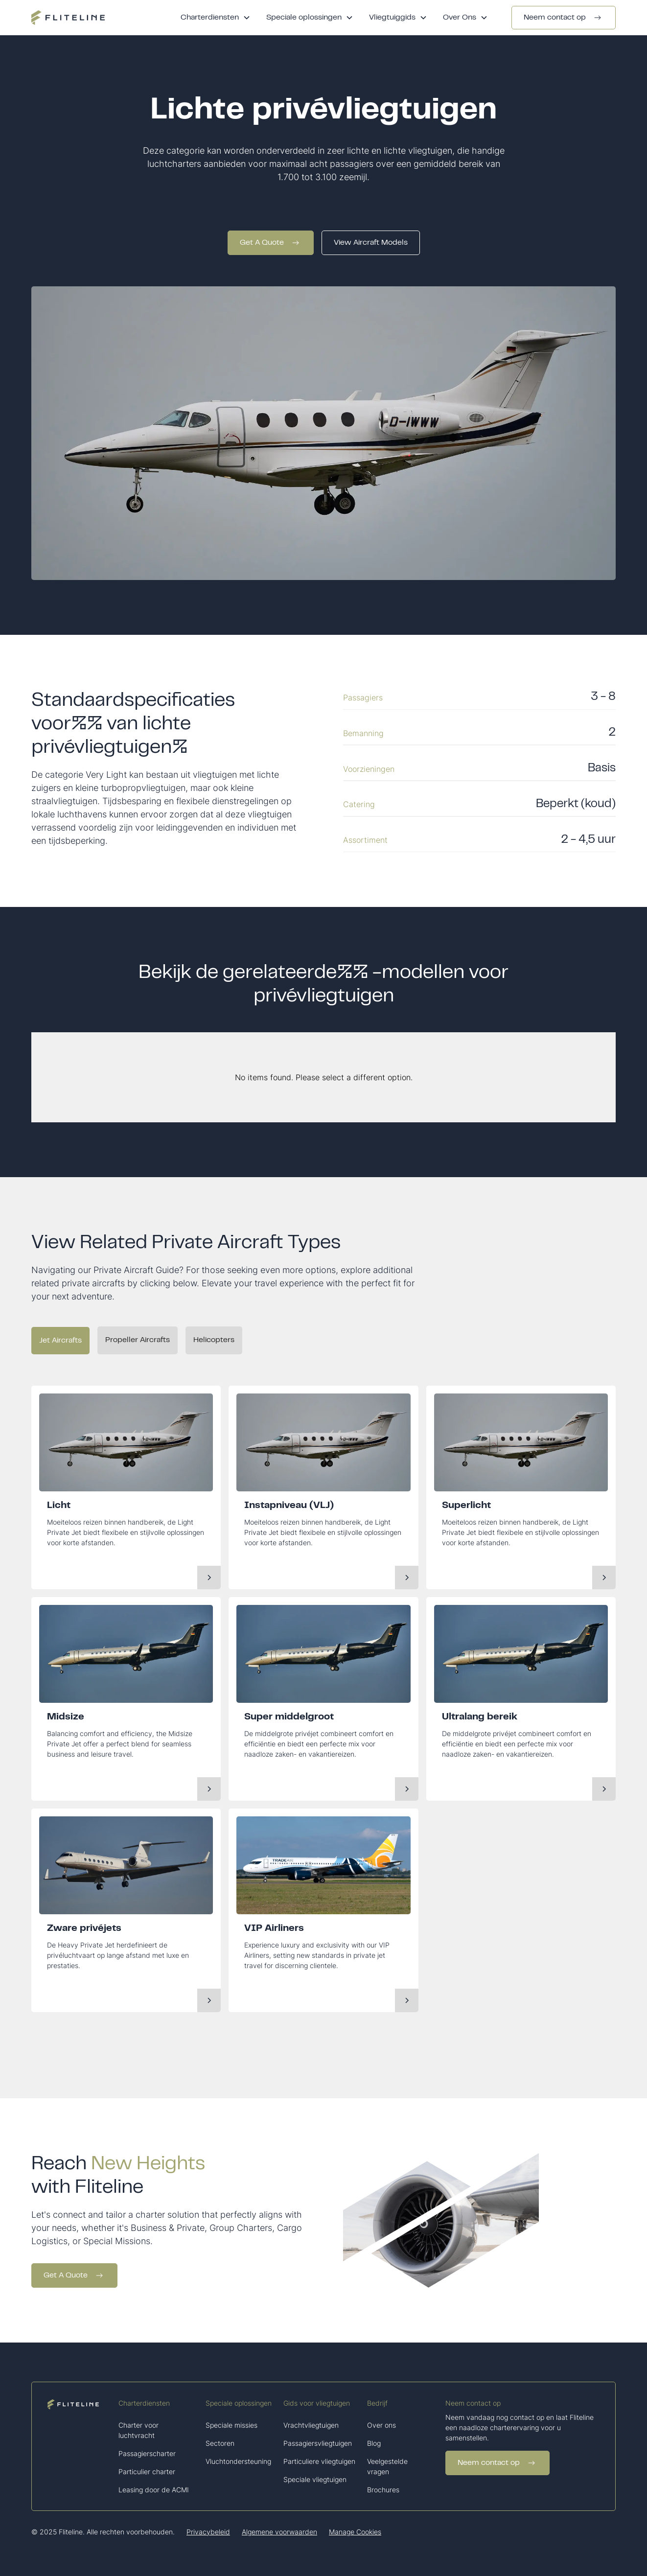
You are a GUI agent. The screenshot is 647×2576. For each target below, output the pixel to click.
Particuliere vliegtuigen (319, 2461)
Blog (374, 2443)
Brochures (383, 2489)
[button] (215, 17)
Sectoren (220, 2443)
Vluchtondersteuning (238, 2461)
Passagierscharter (147, 2453)
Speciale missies (231, 2425)
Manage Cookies (355, 2532)
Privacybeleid (208, 2532)
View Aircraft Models (371, 242)
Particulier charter (146, 2471)
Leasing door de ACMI (153, 2489)
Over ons (381, 2425)
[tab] (60, 1340)
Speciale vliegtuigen (315, 2479)
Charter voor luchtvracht (138, 2430)
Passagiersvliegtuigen (317, 2443)
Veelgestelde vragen (387, 2466)
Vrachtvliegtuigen (311, 2425)
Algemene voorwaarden (279, 2532)
